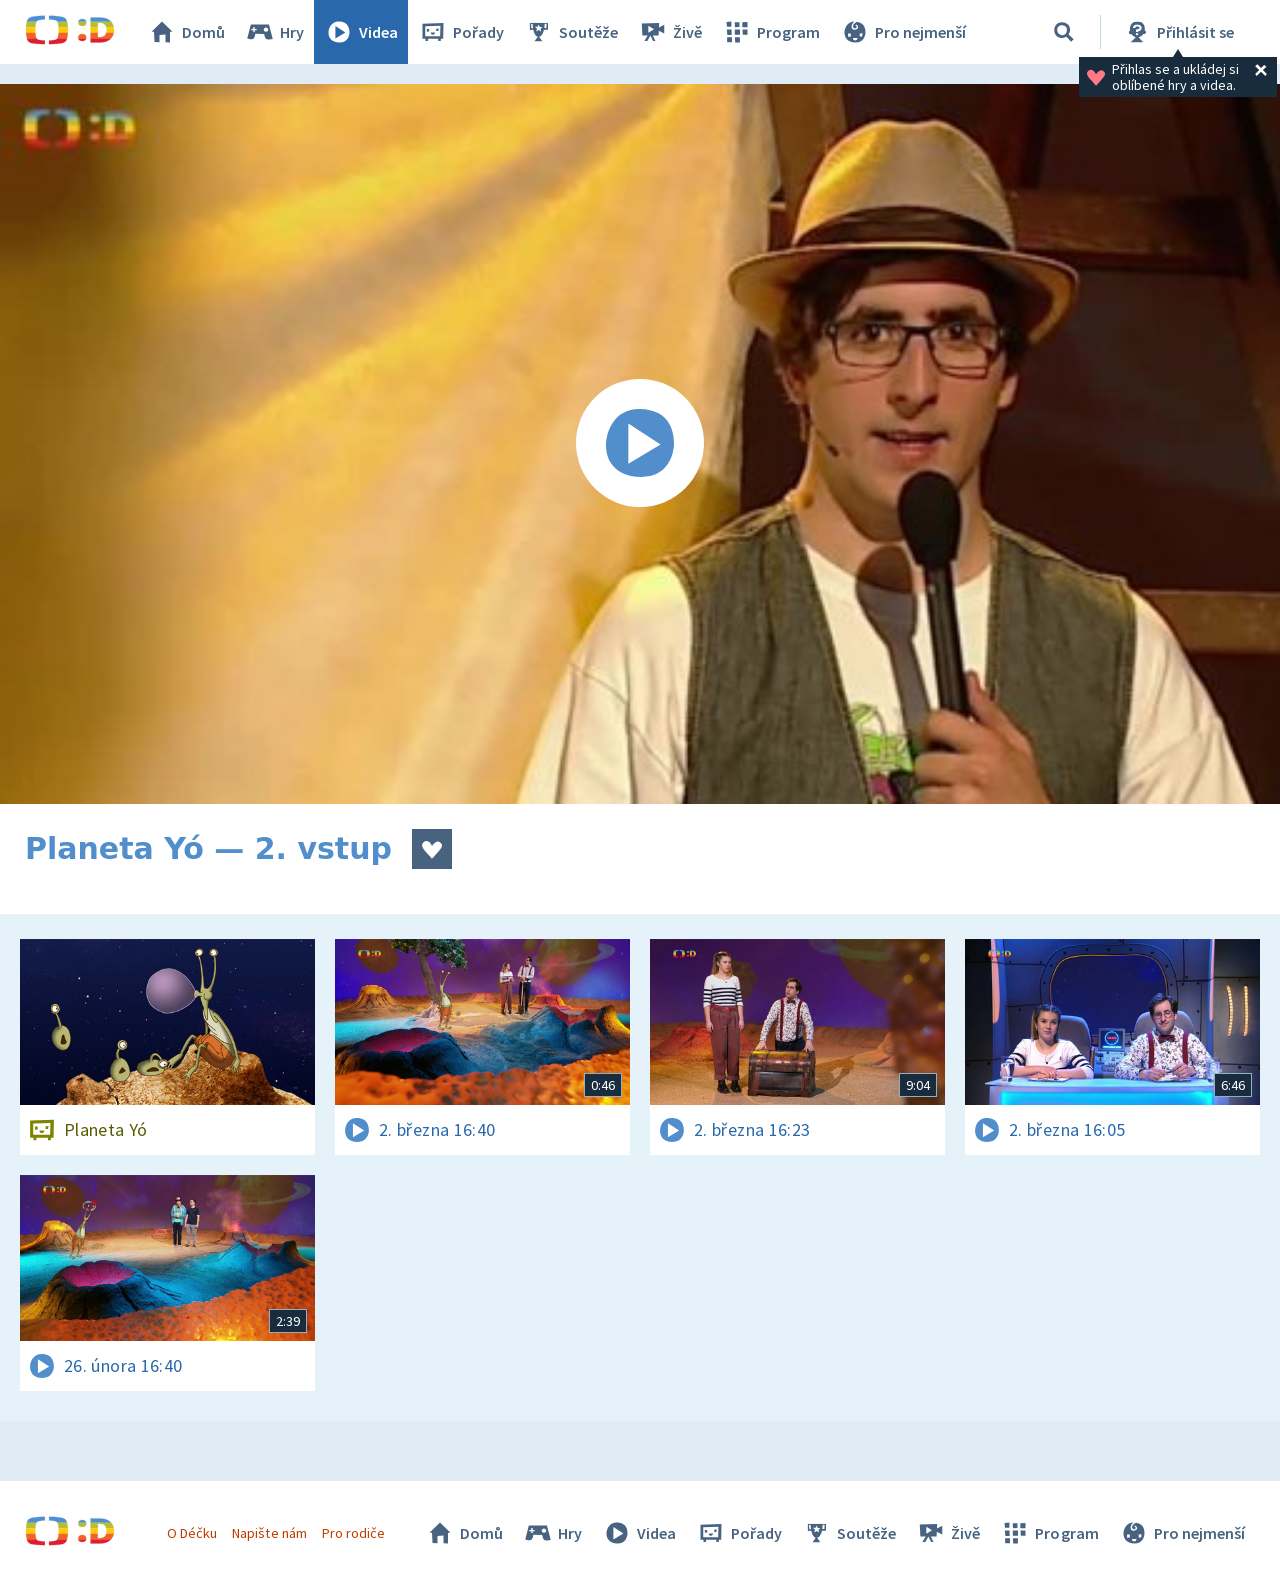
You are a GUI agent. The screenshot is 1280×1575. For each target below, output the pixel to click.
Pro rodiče (353, 1533)
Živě (670, 32)
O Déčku (192, 1533)
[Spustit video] (640, 444)
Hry (274, 32)
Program (771, 32)
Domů (186, 32)
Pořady (461, 32)
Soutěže (571, 32)
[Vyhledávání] (1064, 32)
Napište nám (269, 1533)
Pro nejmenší (903, 32)
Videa (361, 32)
